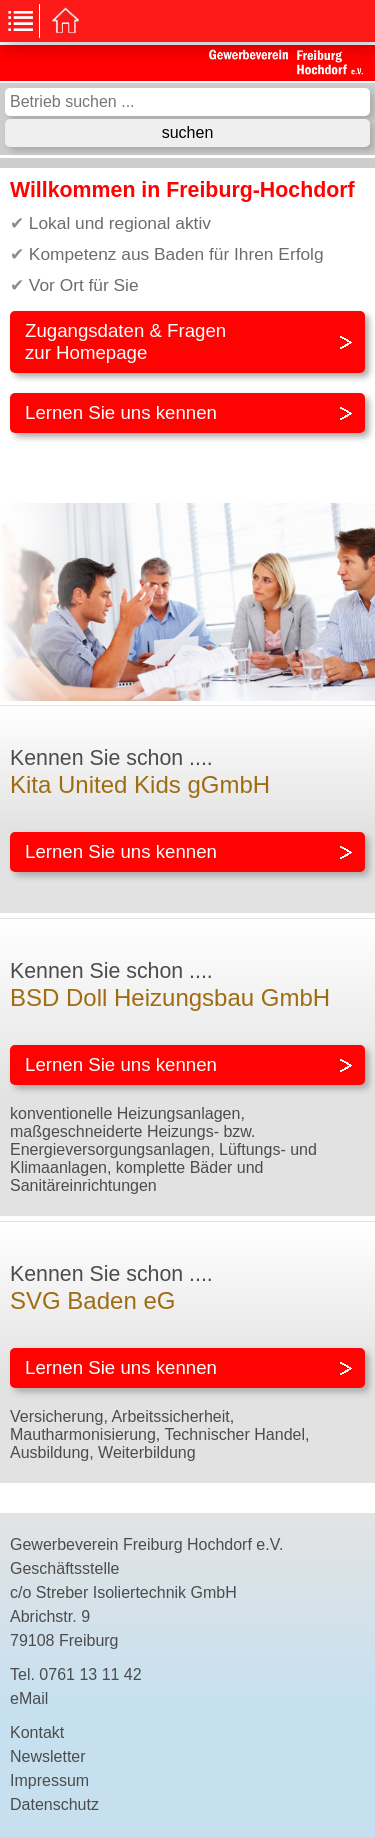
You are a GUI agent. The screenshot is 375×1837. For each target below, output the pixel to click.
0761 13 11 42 (90, 1674)
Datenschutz (54, 1804)
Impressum (49, 1780)
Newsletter (48, 1756)
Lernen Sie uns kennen (121, 412)
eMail (29, 1698)
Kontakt (37, 1732)
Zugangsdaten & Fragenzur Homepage (125, 341)
